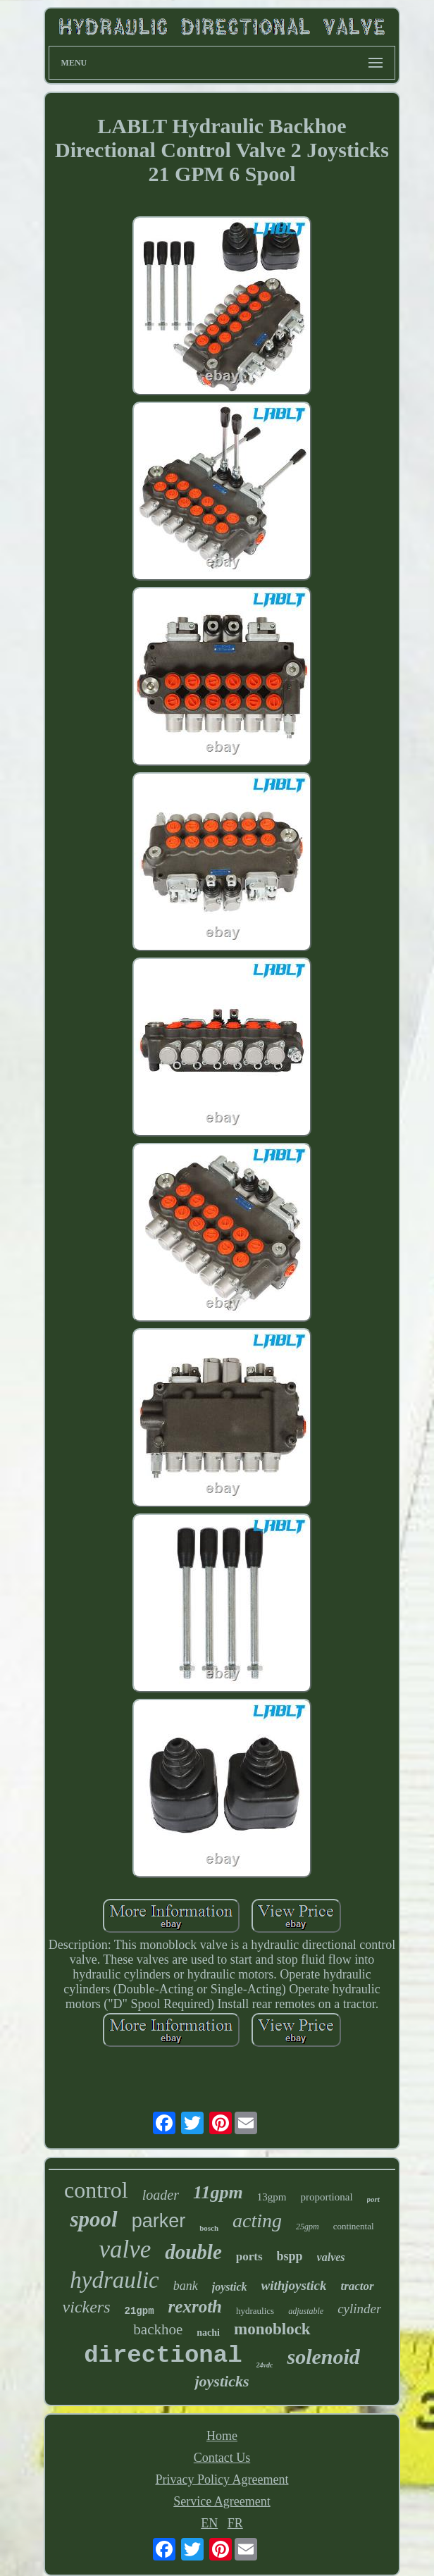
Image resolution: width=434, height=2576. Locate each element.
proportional (326, 2197)
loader (160, 2195)
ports (249, 2256)
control (96, 2190)
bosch (208, 2228)
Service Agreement (221, 2501)
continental (353, 2226)
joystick (229, 2287)
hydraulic (114, 2280)
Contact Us (222, 2458)
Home (221, 2436)
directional (163, 2355)
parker (159, 2220)
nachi (208, 2332)
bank (185, 2286)
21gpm (139, 2311)
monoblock (272, 2329)
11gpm (218, 2192)
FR (235, 2523)
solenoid (323, 2356)
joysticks (221, 2381)
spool (93, 2219)
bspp (290, 2256)
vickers (87, 2307)
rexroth (195, 2306)
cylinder (359, 2308)
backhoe (157, 2329)
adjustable (305, 2311)
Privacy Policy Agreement (222, 2479)
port (373, 2199)
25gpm (307, 2226)
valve (125, 2249)
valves (331, 2257)
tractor (356, 2286)
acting (257, 2220)
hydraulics (255, 2310)
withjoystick (294, 2285)
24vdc (264, 2365)
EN (209, 2523)
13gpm (272, 2197)
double (193, 2252)
